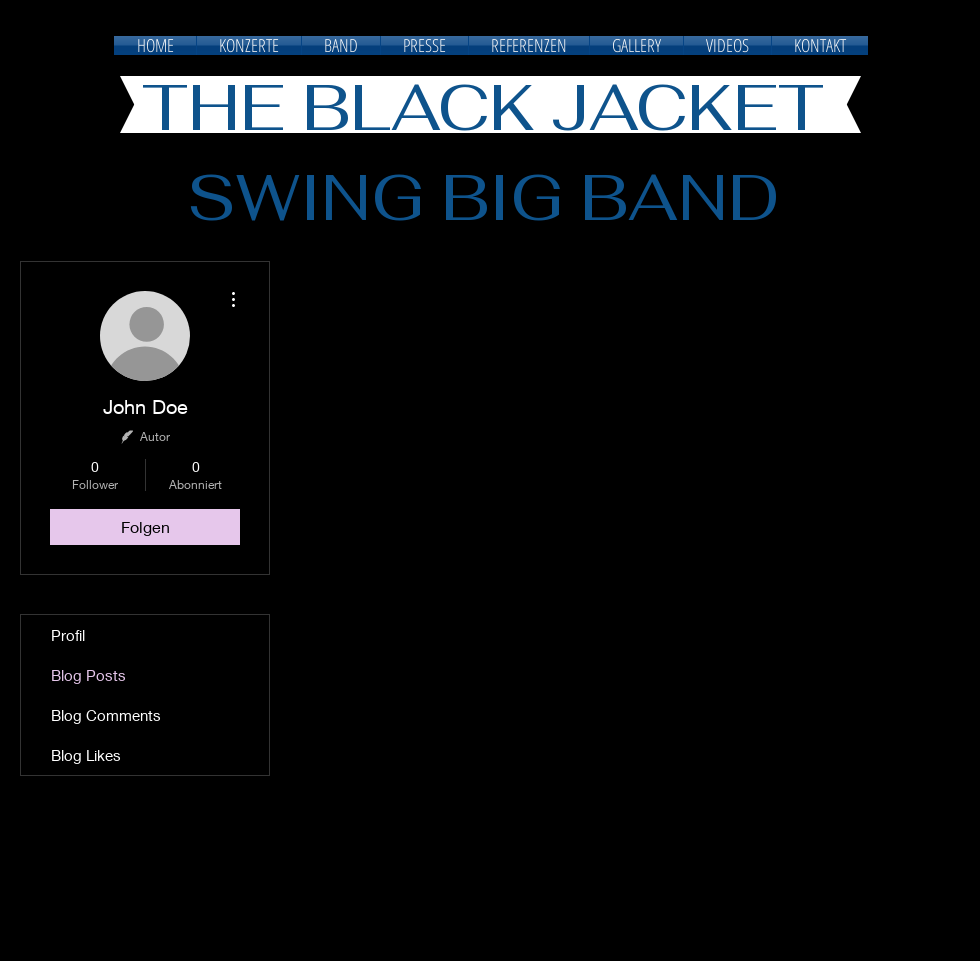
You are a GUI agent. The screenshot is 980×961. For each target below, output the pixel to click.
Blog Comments (106, 715)
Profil (68, 635)
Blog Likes (86, 755)
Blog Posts (88, 675)
